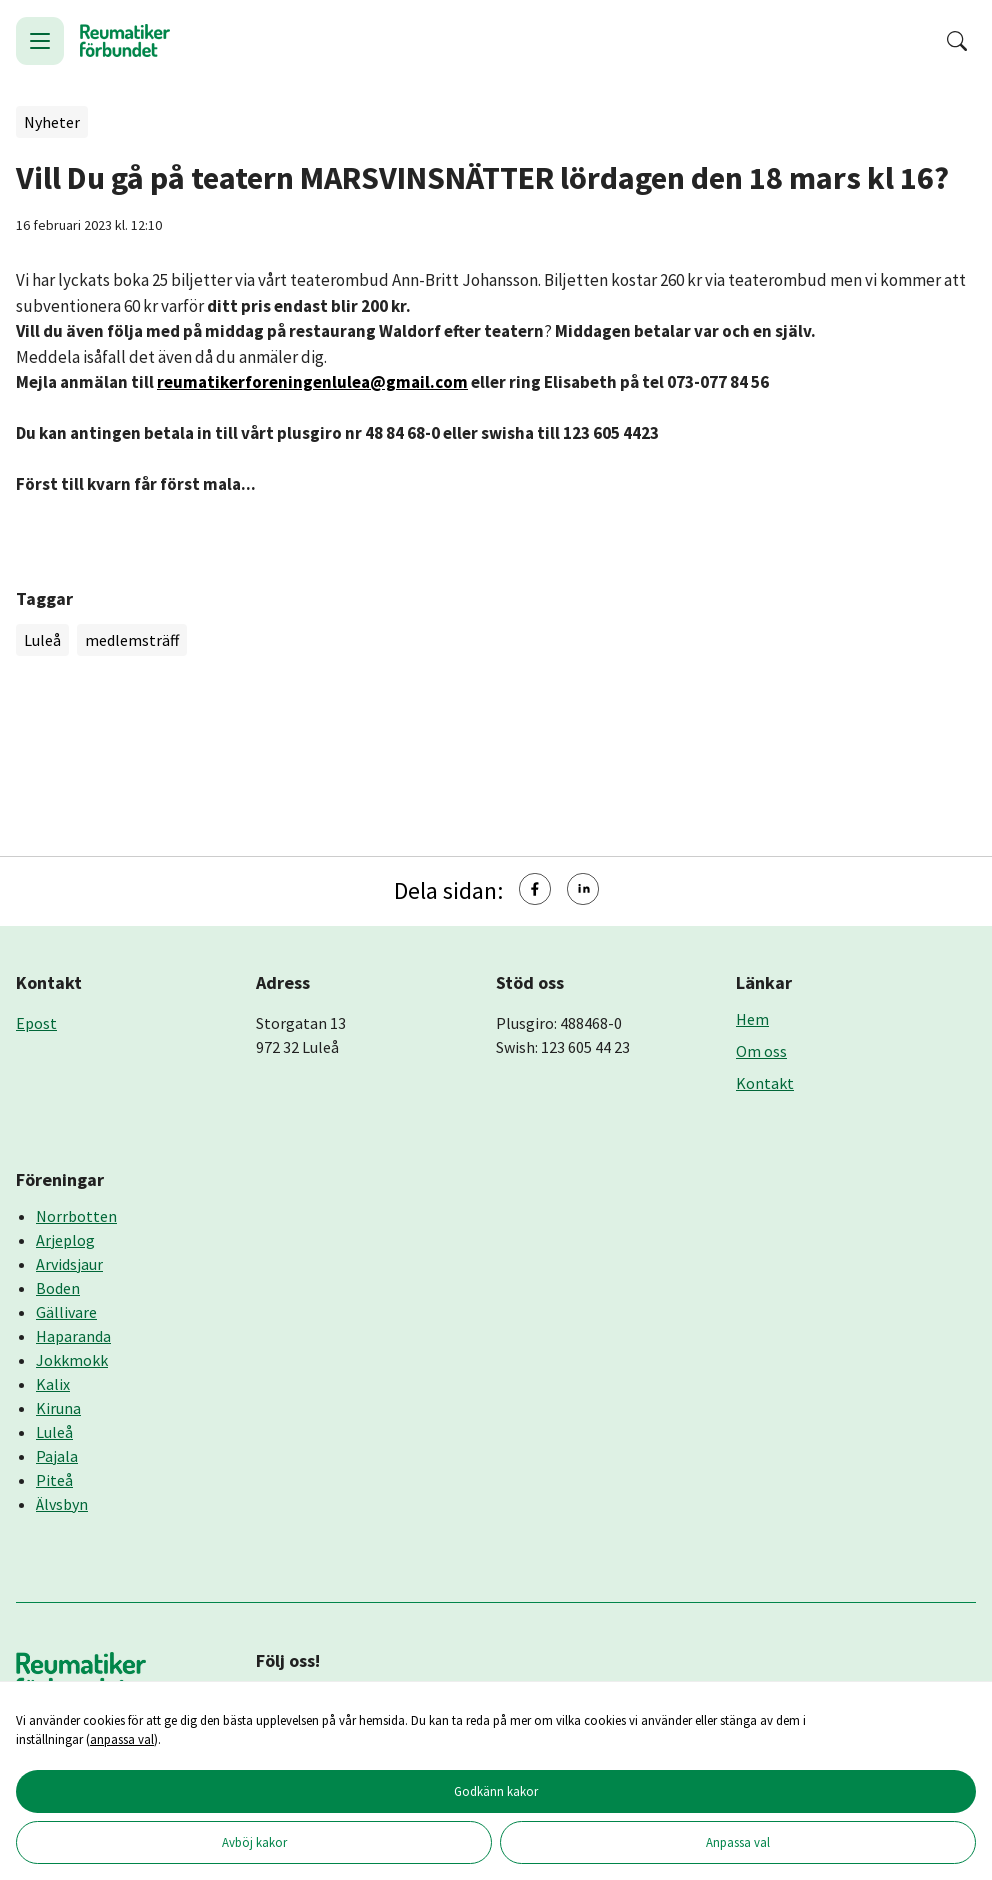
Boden (58, 1288)
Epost (36, 1023)
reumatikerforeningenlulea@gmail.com (312, 382)
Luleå (42, 640)
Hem (752, 1019)
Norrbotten (76, 1216)
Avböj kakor (254, 1842)
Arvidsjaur (69, 1264)
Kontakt (765, 1083)
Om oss (761, 1051)
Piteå (54, 1480)
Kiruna (58, 1408)
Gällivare (66, 1312)
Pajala (57, 1456)
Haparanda (73, 1336)
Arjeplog (65, 1240)
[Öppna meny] (40, 41)
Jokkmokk (72, 1360)
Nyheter (52, 122)
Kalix (53, 1384)
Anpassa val (738, 1842)
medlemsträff (132, 640)
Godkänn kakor (496, 1791)
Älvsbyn (62, 1504)
